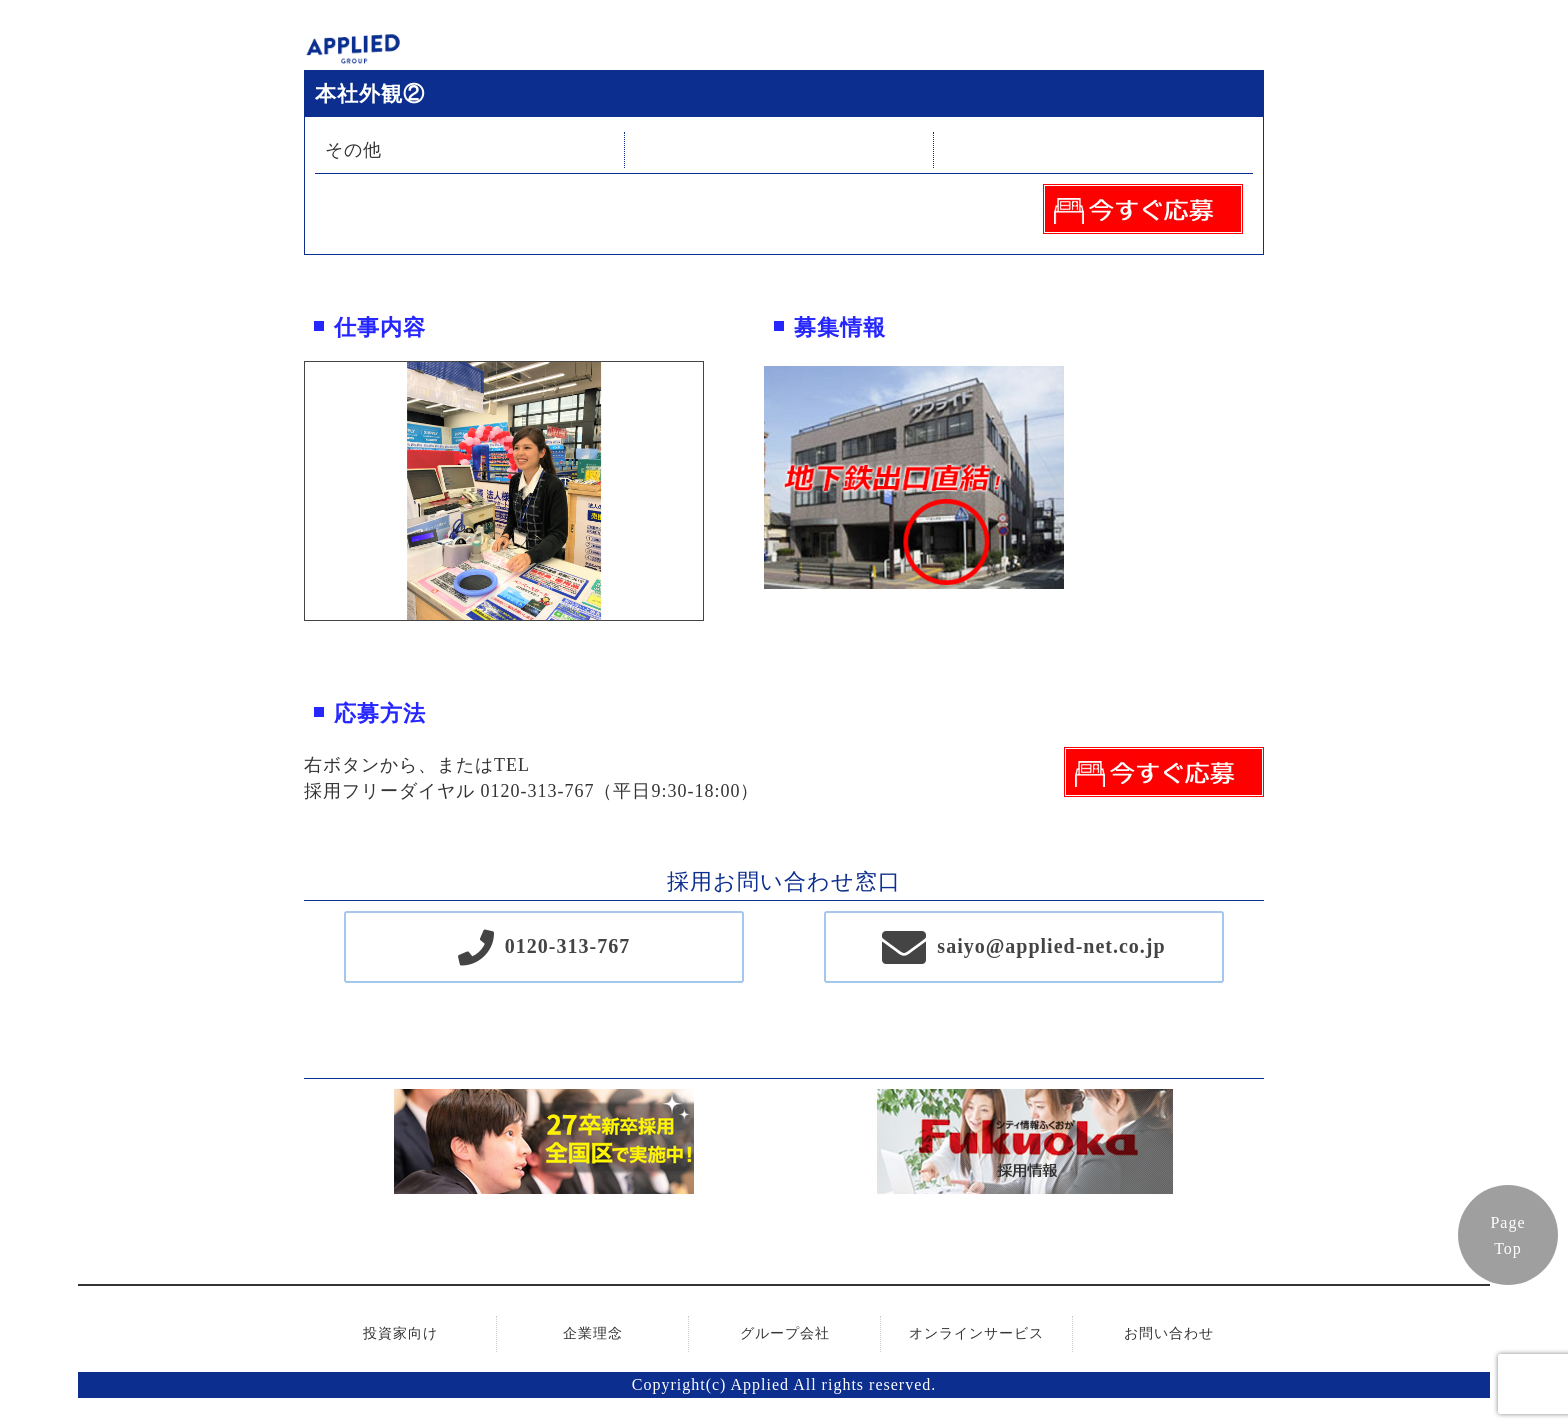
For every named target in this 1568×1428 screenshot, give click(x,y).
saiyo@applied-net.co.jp (1051, 946)
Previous (290, 491)
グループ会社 (785, 1333)
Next (718, 491)
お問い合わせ (1169, 1333)
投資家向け (400, 1333)
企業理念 (593, 1333)
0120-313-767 (567, 946)
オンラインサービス (976, 1333)
